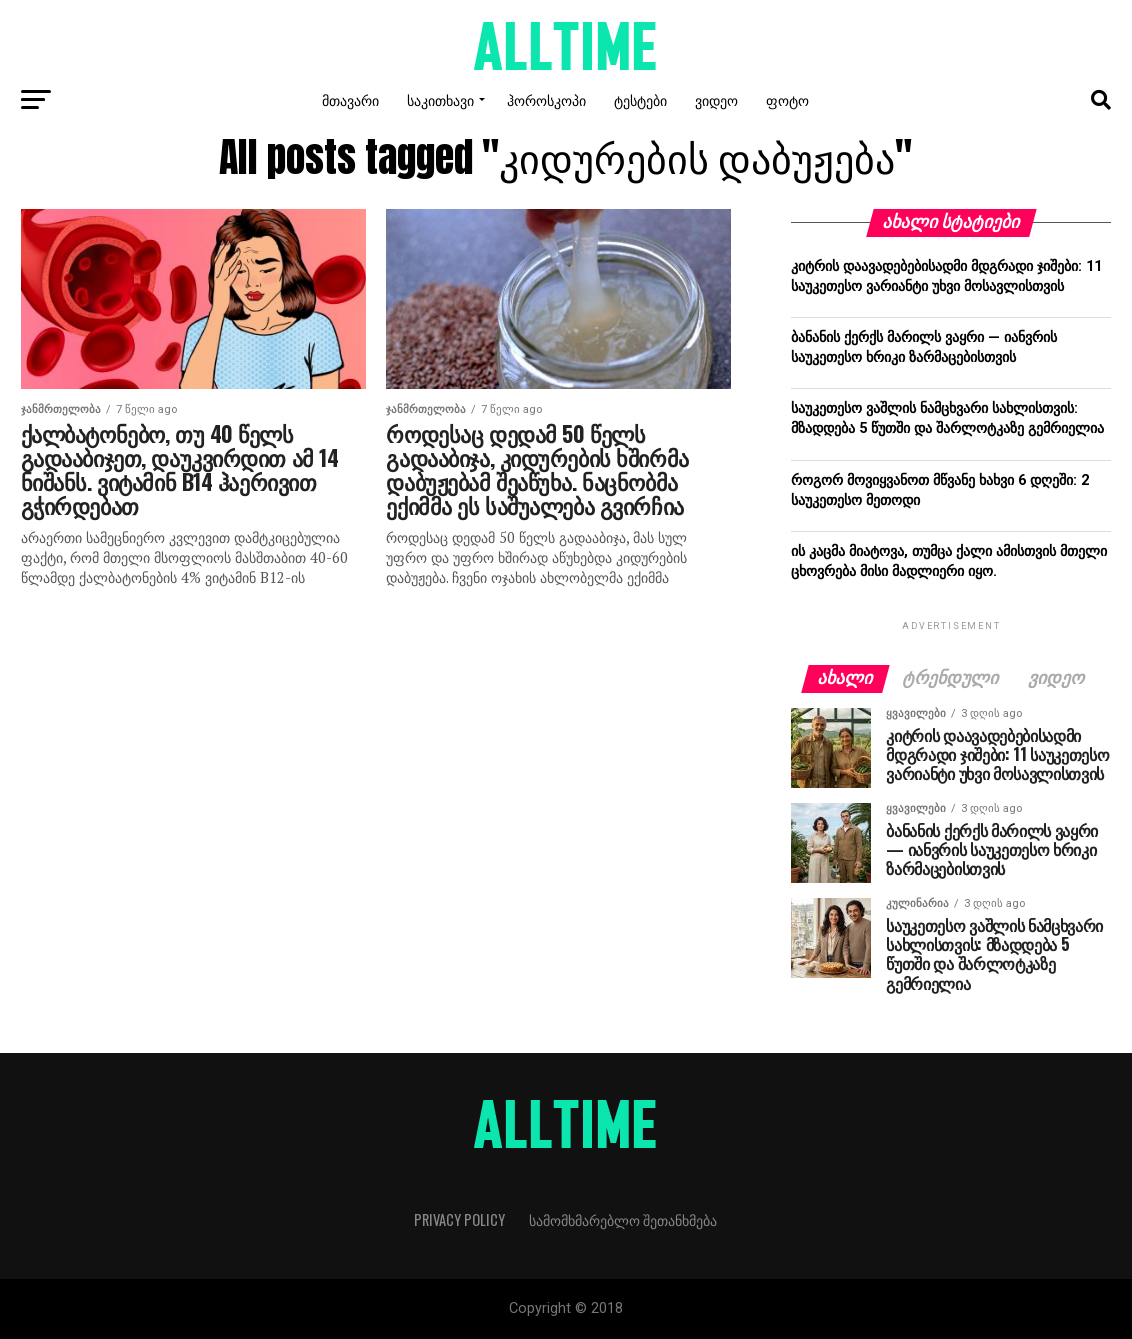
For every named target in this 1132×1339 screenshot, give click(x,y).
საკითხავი (440, 99)
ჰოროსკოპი (546, 99)
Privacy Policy (459, 1219)
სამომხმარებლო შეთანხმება (623, 1219)
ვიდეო (716, 99)
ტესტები (640, 99)
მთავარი (350, 99)
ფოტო (787, 99)
